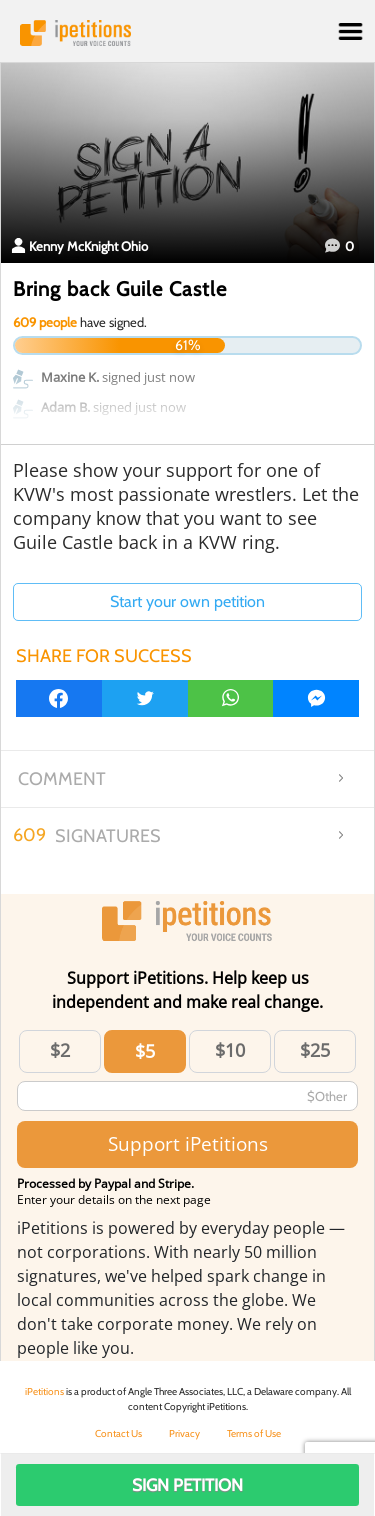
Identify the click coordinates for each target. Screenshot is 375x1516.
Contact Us (118, 1433)
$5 (145, 1051)
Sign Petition (187, 1485)
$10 (230, 1050)
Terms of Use (254, 1433)
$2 (60, 1050)
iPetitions (187, 33)
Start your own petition (187, 601)
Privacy (184, 1433)
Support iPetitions (188, 1143)
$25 (315, 1050)
